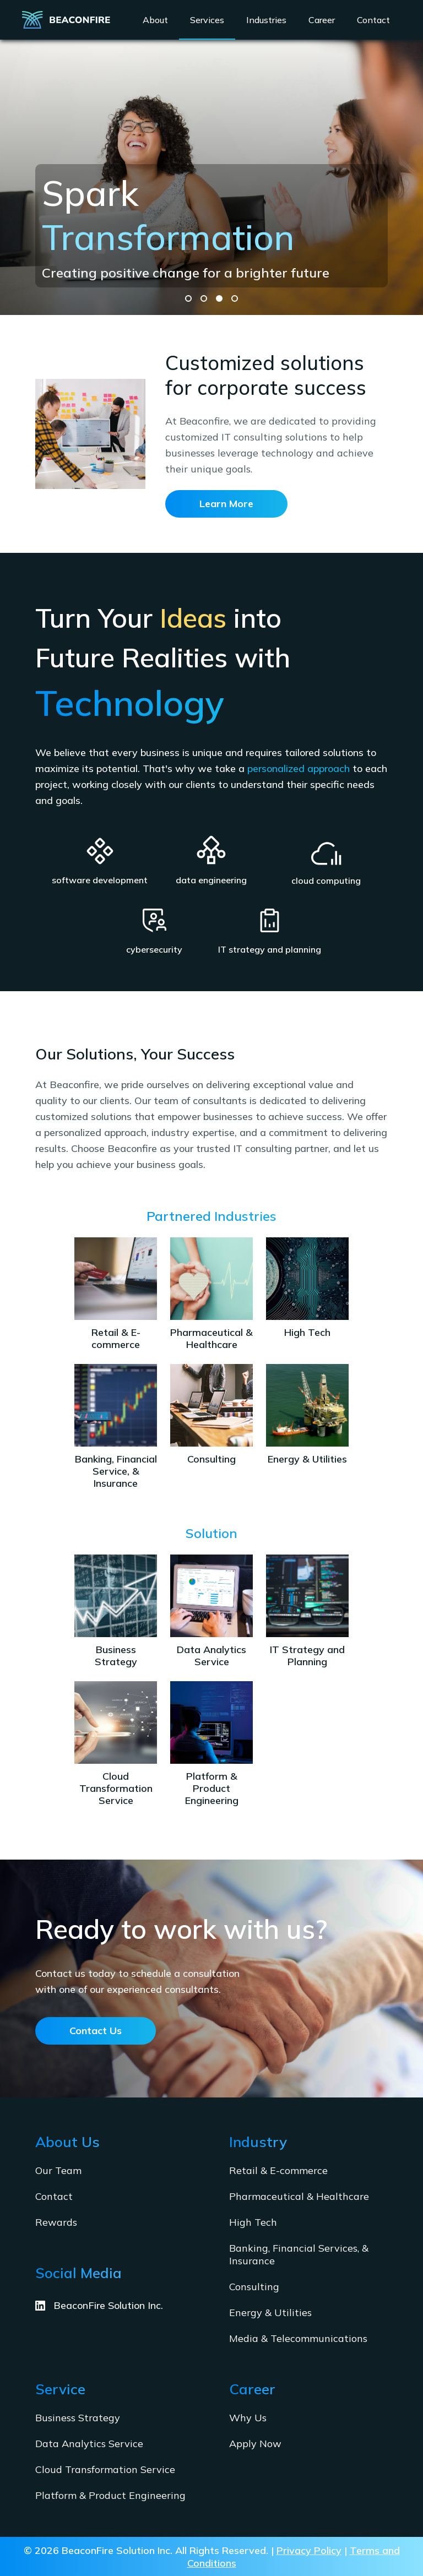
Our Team (58, 2170)
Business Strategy (77, 2417)
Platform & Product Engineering (110, 2495)
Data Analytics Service (89, 2443)
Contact (54, 2196)
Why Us (248, 2417)
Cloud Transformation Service (105, 2469)
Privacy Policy (308, 2550)
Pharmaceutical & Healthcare (299, 2196)
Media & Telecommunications (298, 2338)
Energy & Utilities (270, 2312)
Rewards (56, 2222)
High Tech (253, 2222)
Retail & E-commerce (278, 2170)
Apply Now (255, 2443)
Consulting (254, 2286)
